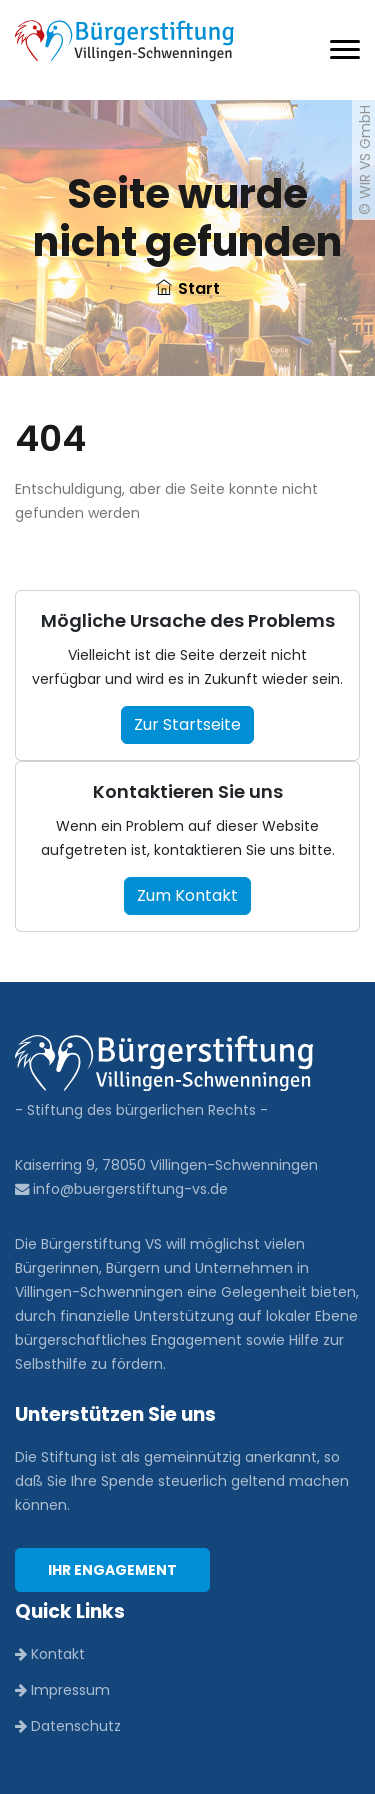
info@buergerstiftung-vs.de (121, 1189)
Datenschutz (68, 1726)
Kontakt (50, 1654)
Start (188, 288)
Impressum (62, 1690)
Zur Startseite (187, 724)
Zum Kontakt (187, 895)
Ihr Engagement (112, 1570)
